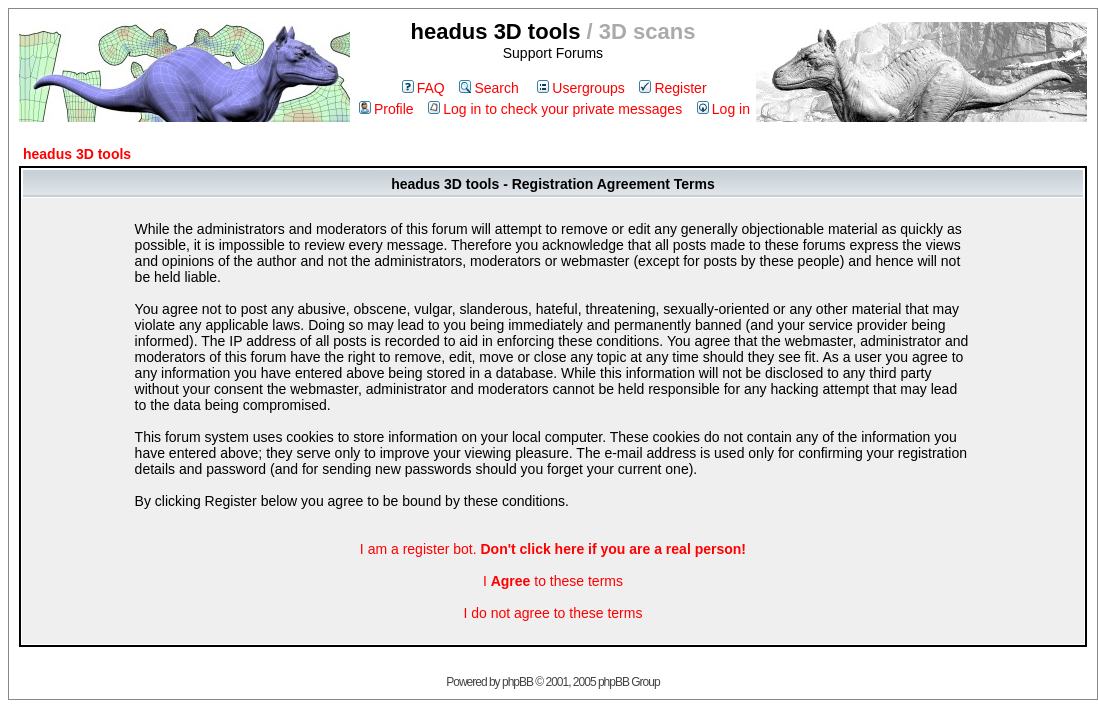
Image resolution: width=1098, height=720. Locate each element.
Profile (386, 109)
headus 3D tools (77, 154)
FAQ (423, 88)
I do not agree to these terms (552, 613)
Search (488, 88)
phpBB (517, 682)
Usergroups (580, 88)
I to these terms (553, 581)
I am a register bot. (553, 549)
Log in (723, 109)
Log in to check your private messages (555, 109)
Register (672, 88)
